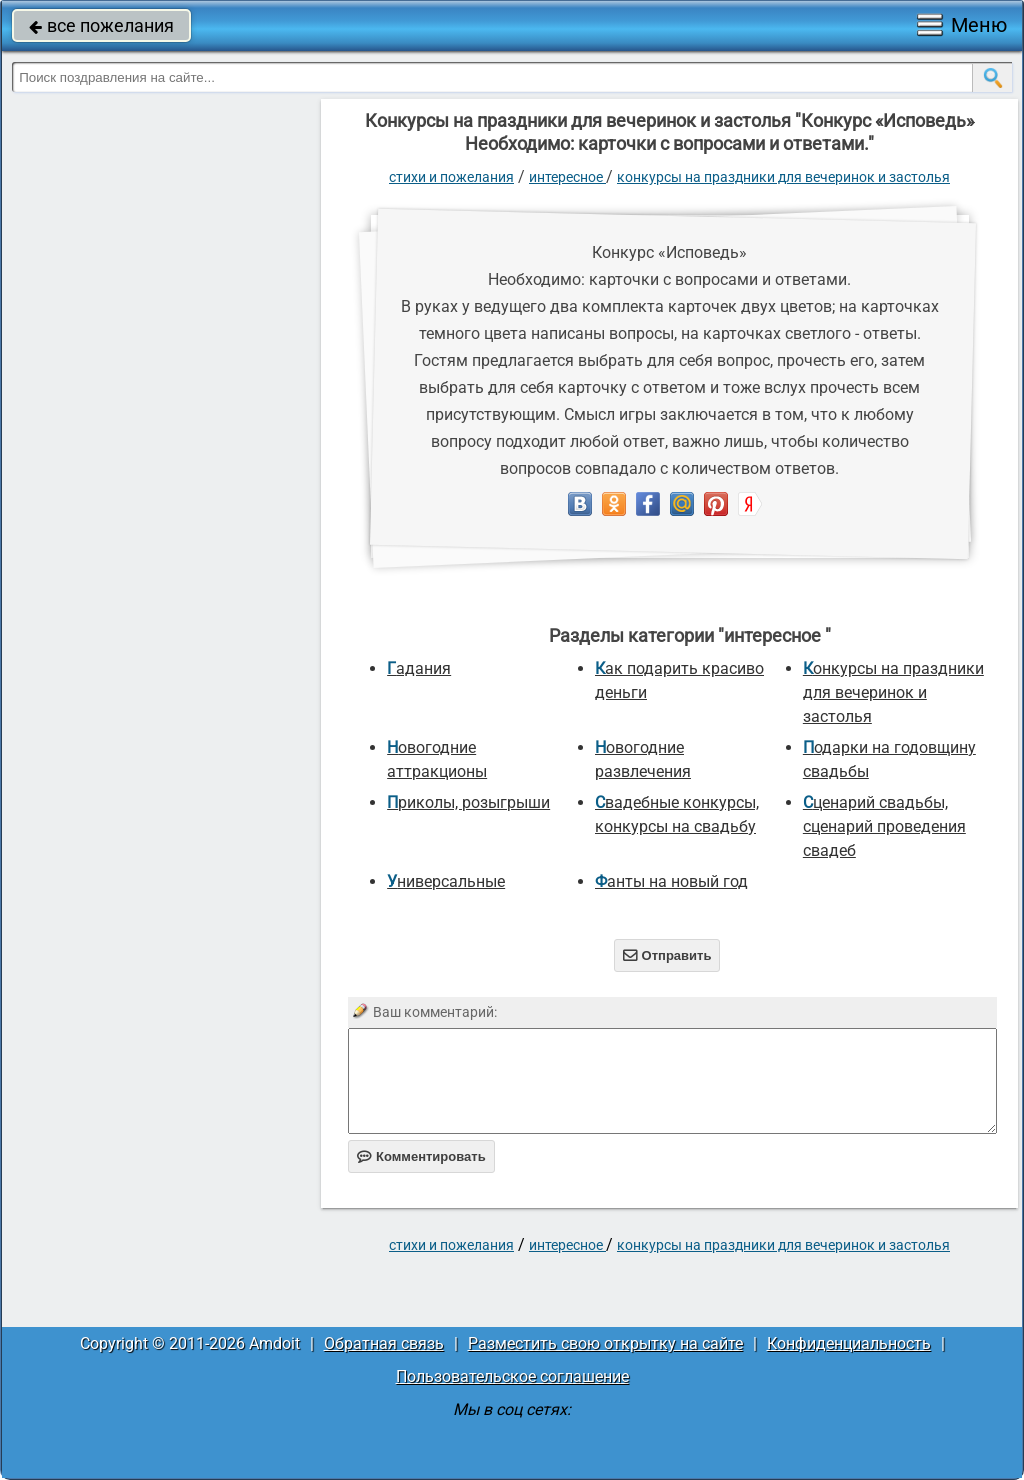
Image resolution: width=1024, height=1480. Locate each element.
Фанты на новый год (671, 881)
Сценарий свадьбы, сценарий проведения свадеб (884, 826)
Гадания (419, 668)
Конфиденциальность (849, 1343)
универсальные (446, 881)
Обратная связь (384, 1343)
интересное (567, 177)
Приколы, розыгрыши (468, 802)
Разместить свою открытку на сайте (605, 1343)
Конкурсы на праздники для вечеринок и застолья (783, 177)
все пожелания (101, 25)
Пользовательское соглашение (512, 1376)
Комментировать (421, 1156)
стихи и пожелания (451, 177)
